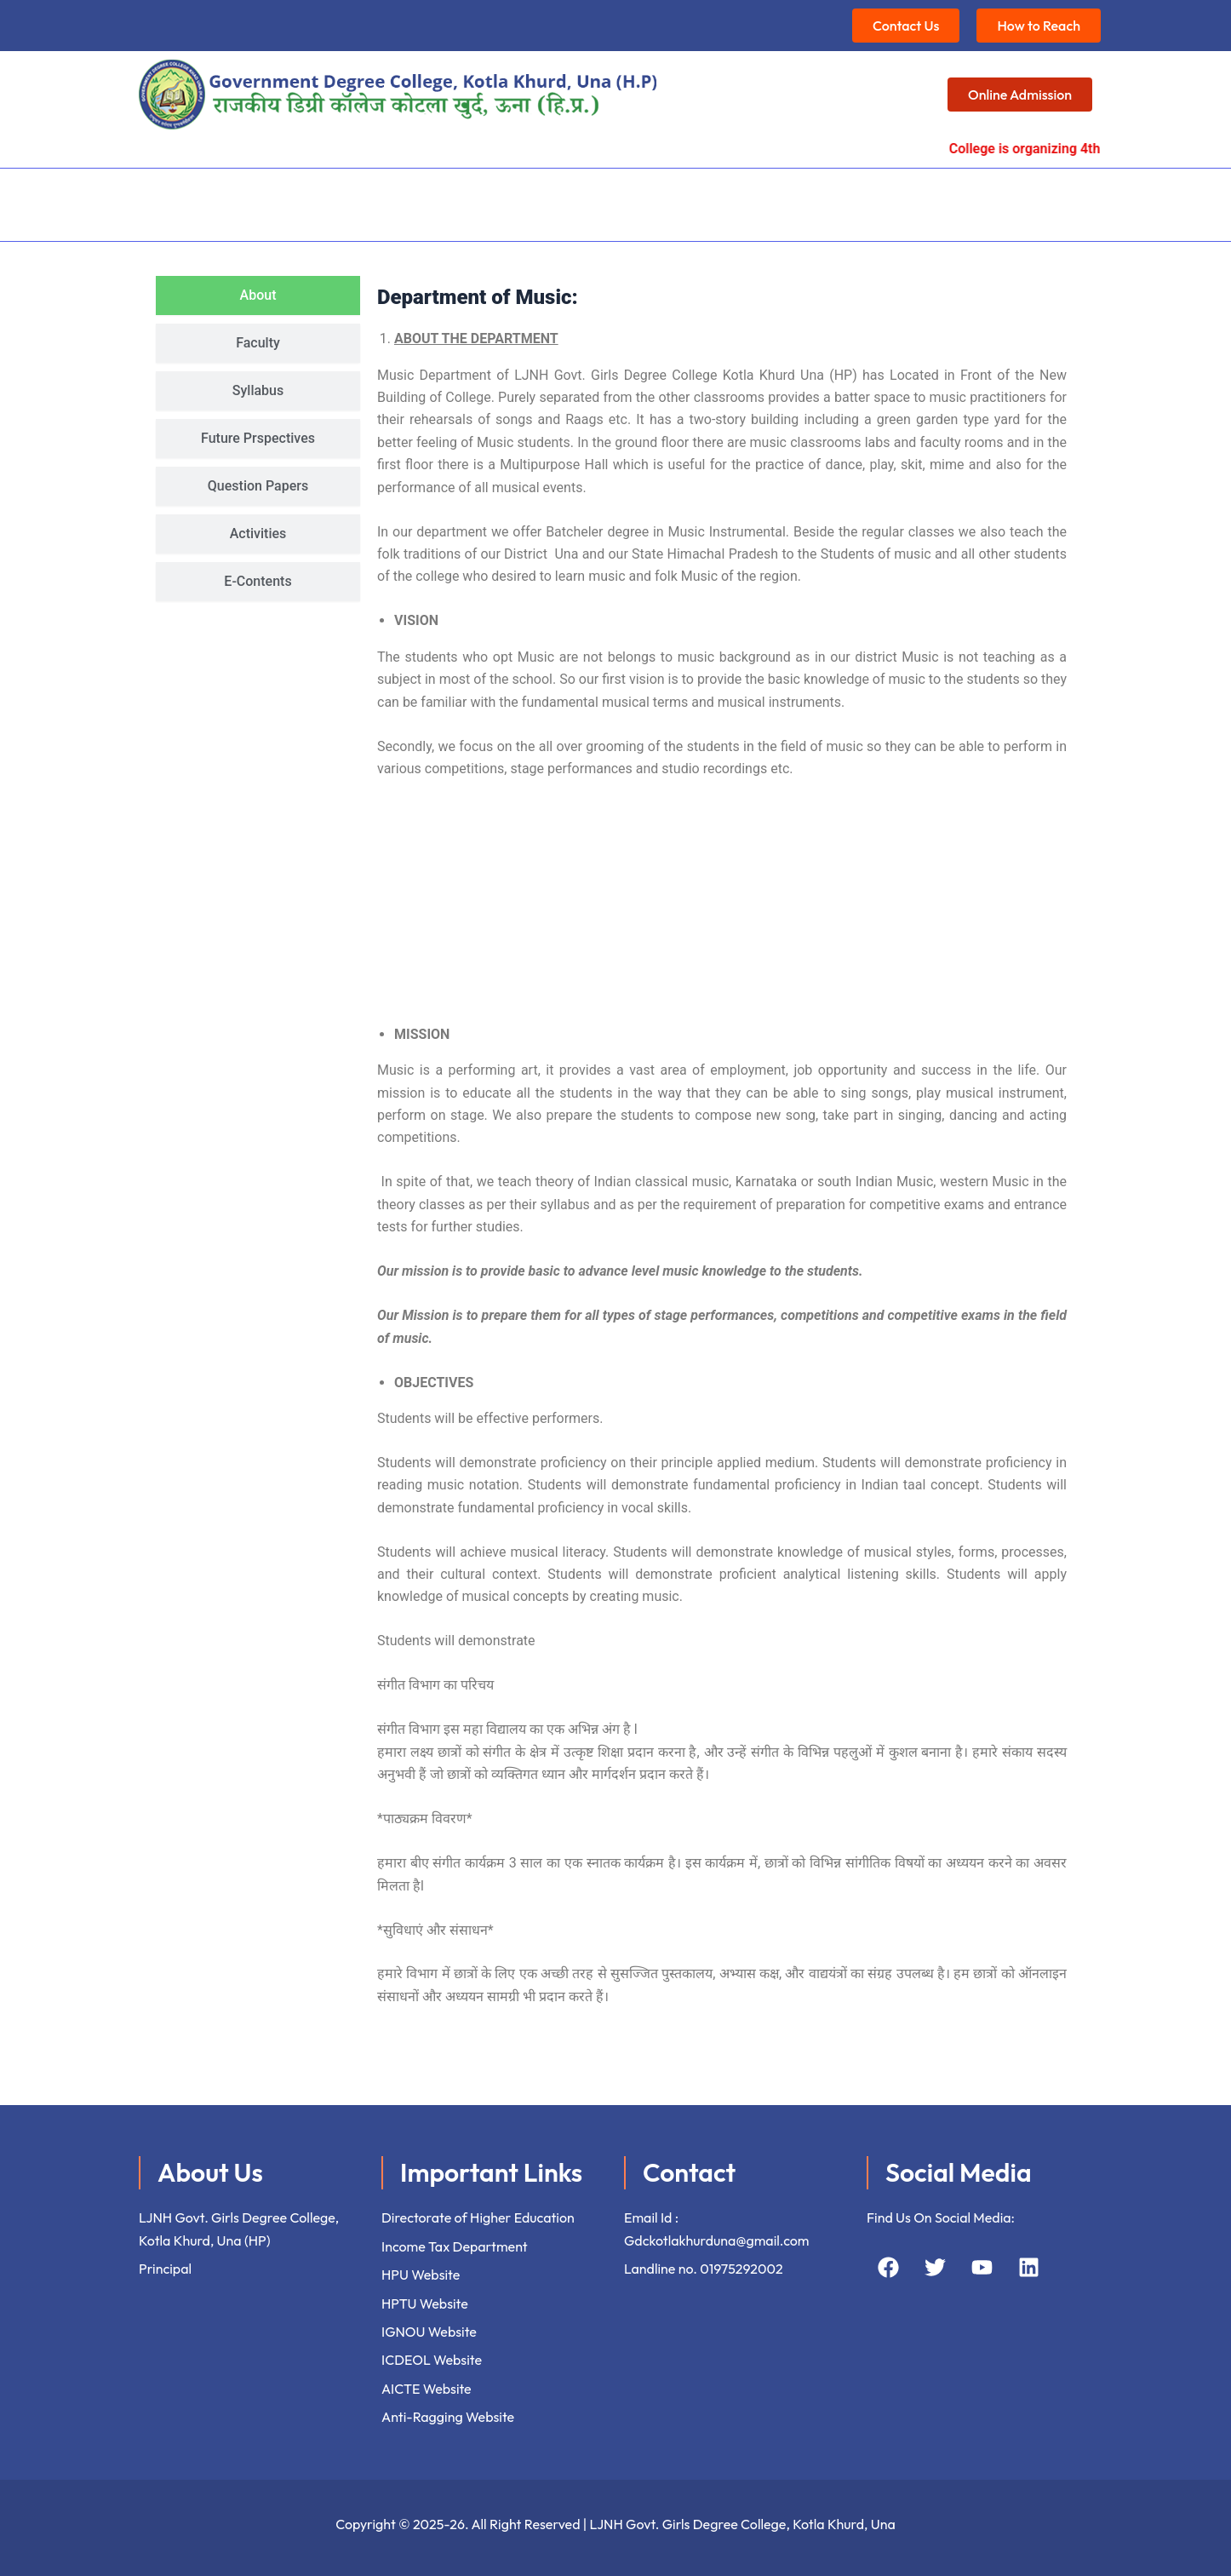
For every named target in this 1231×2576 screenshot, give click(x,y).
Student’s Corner (650, 197)
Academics (360, 197)
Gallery (950, 197)
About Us (259, 197)
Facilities (533, 197)
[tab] (258, 281)
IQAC (450, 197)
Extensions (773, 197)
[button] (259, 198)
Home (180, 197)
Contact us (1036, 197)
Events (867, 197)
